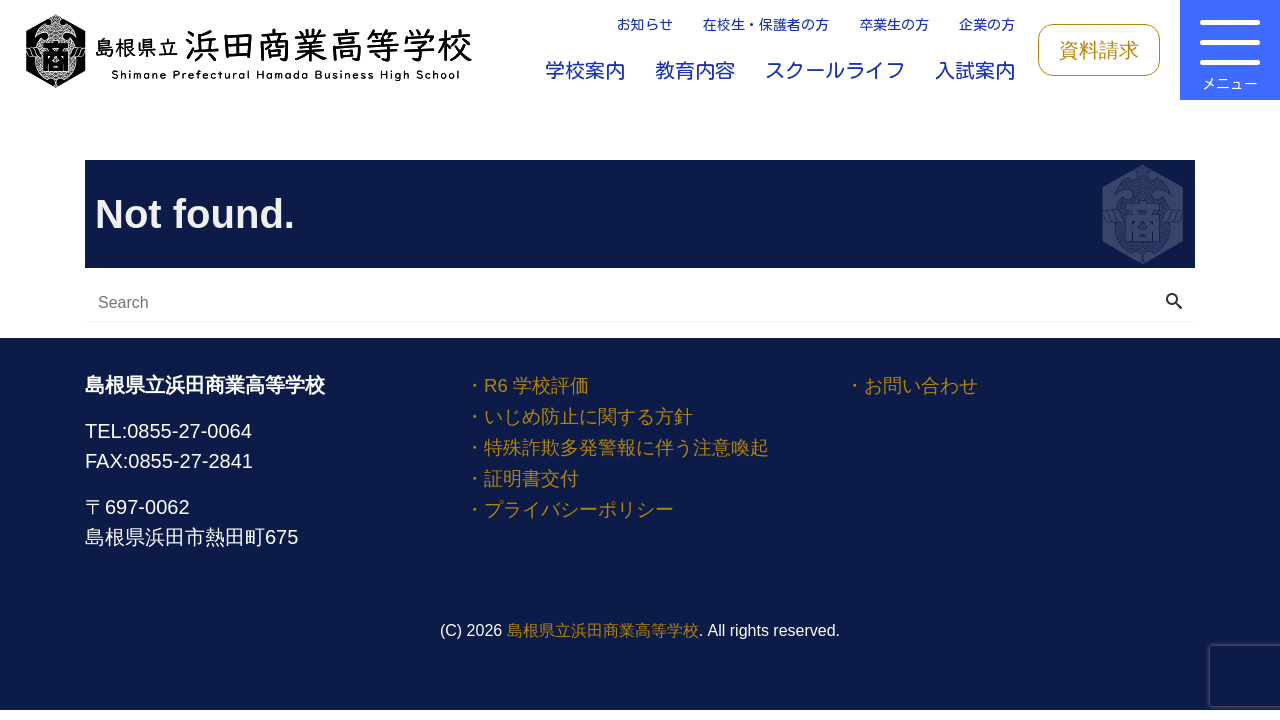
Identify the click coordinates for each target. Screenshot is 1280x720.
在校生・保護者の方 (766, 25)
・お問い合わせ (915, 385)
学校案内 (585, 70)
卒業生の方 (894, 25)
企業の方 (987, 25)
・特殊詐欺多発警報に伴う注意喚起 (625, 445)
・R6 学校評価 (540, 385)
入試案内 (975, 70)
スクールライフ (835, 70)
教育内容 (695, 70)
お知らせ (645, 25)
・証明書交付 (525, 475)
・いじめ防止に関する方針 (585, 415)
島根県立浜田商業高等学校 (603, 630)
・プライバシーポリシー (575, 505)
